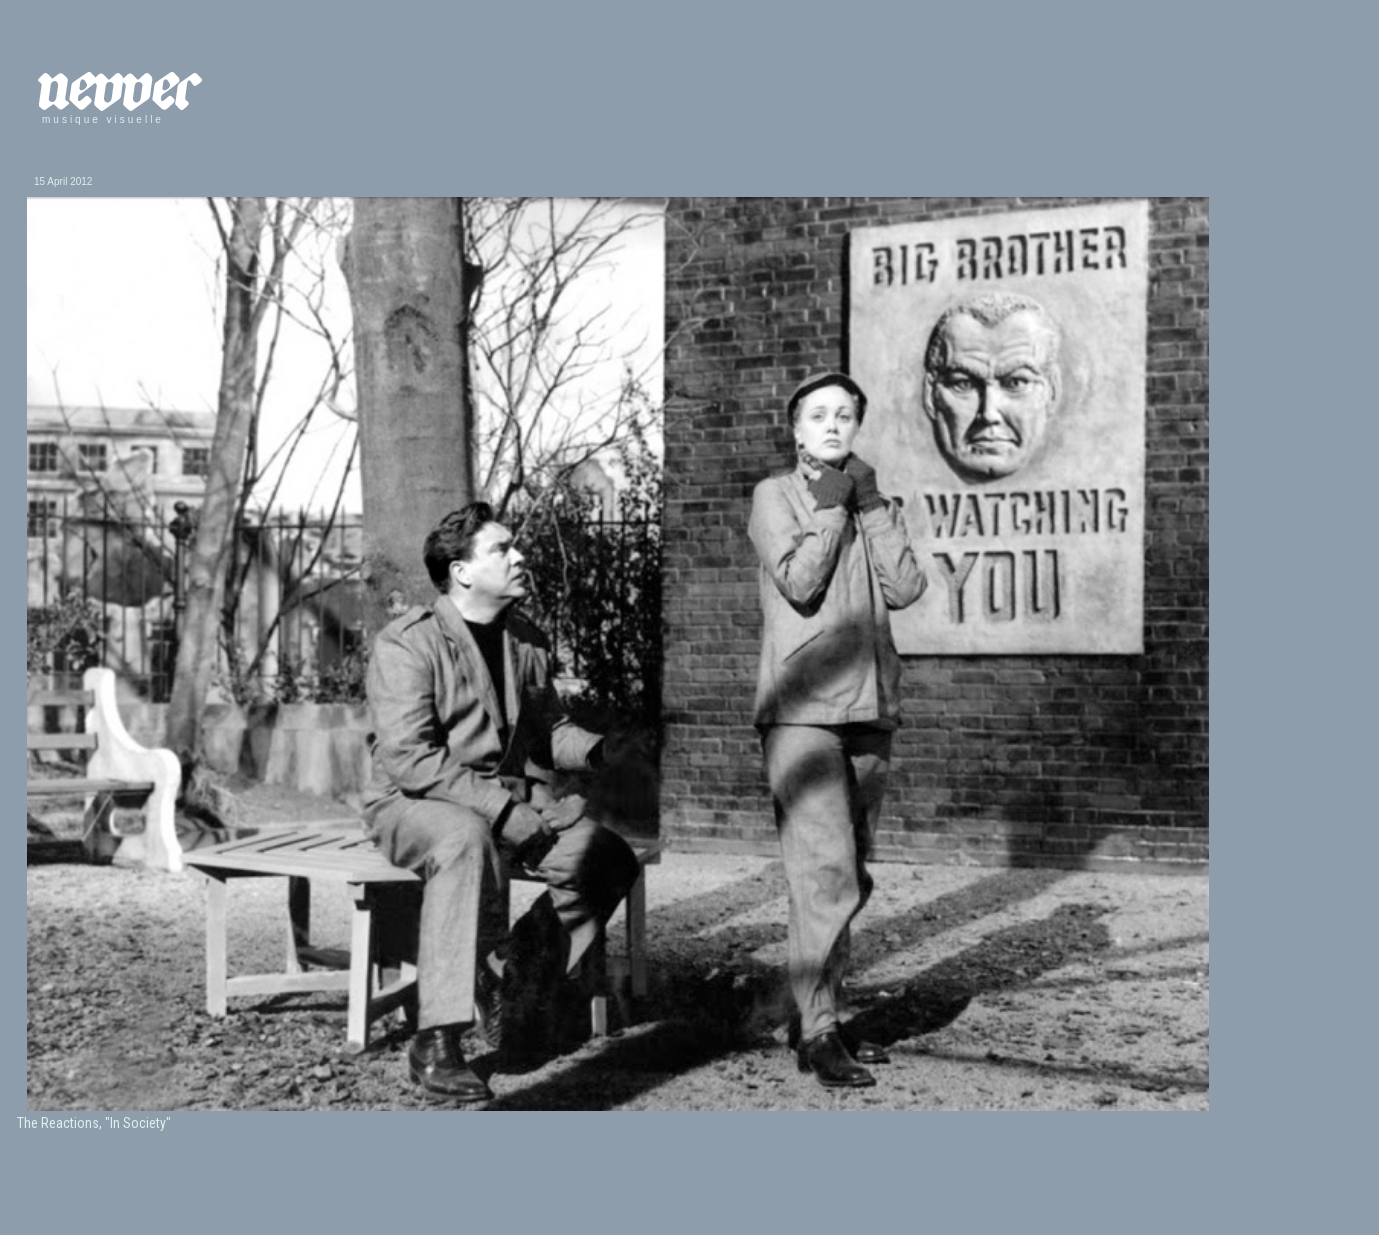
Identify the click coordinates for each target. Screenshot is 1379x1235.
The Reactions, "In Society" (94, 1123)
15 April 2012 (63, 181)
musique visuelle (103, 119)
